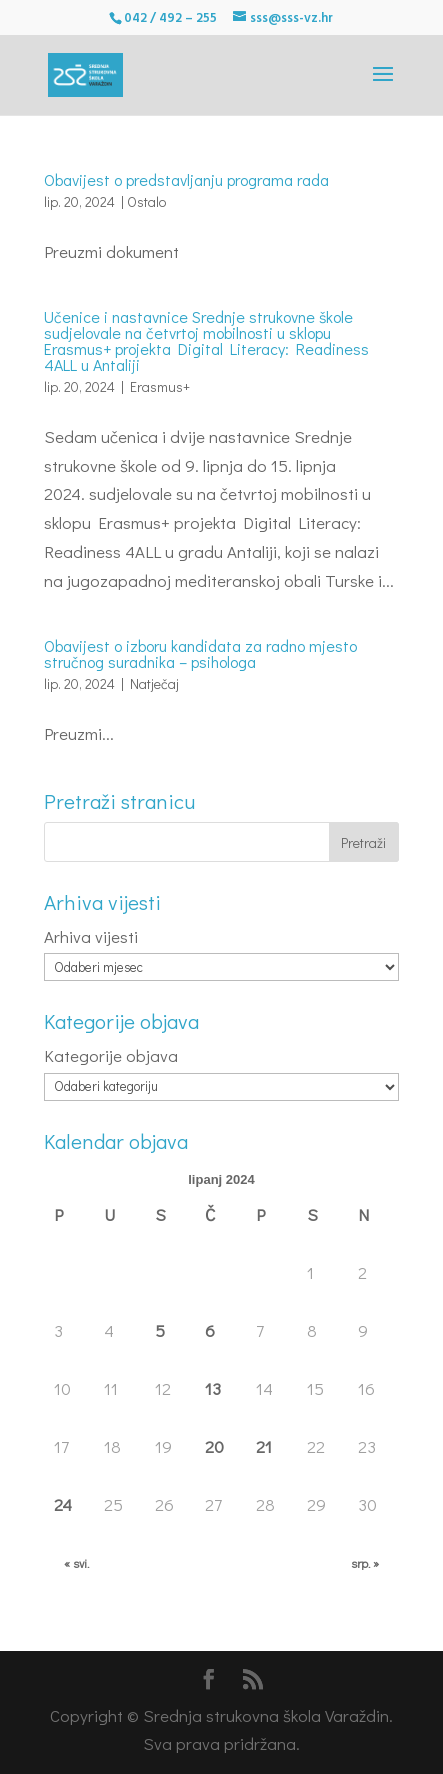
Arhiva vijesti (91, 936)
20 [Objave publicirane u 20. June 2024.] (214, 1446)
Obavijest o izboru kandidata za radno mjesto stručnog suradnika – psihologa (200, 653)
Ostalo (146, 201)
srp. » (365, 1563)
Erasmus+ (160, 386)
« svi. (76, 1563)
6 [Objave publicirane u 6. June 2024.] (210, 1330)
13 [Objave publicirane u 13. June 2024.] (213, 1388)
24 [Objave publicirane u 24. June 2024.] (63, 1504)
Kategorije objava (111, 1055)
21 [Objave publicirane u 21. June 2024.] (264, 1446)
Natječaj (154, 683)
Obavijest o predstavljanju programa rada (186, 179)
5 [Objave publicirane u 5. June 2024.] (160, 1330)
